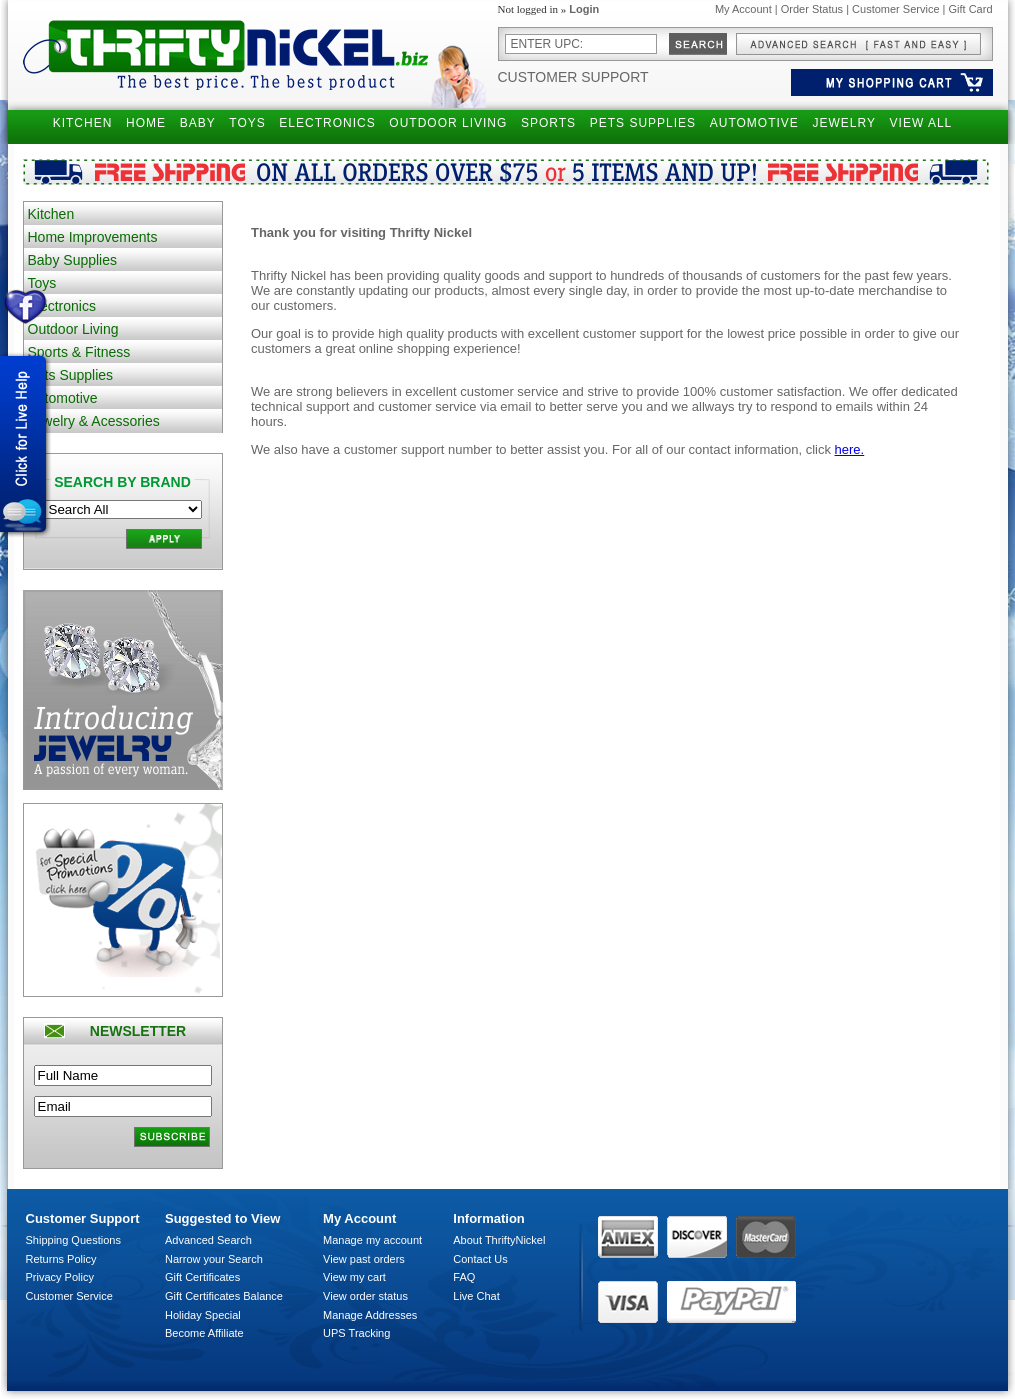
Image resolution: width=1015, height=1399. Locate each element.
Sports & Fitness (79, 352)
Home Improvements (93, 237)
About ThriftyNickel (499, 1240)
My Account (743, 9)
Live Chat (476, 1296)
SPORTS (548, 123)
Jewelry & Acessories (94, 421)
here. (850, 449)
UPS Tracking (356, 1333)
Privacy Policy (60, 1277)
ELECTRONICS (327, 123)
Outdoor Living (73, 329)
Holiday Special (203, 1315)
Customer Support (573, 77)
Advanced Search (208, 1240)
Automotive (63, 398)
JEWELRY (843, 123)
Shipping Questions (73, 1240)
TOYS (247, 123)
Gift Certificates (202, 1277)
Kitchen (51, 214)
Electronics (62, 306)
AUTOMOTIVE (754, 123)
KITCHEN (83, 123)
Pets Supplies (71, 375)
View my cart (354, 1277)
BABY (198, 123)
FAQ (464, 1277)
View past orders (364, 1259)
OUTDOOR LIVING (448, 123)
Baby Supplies (73, 260)
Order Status (812, 9)
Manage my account (372, 1240)
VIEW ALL (921, 123)
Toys (42, 283)
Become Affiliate (204, 1333)
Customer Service (895, 9)
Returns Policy (61, 1259)
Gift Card (970, 9)
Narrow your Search (214, 1259)
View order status (365, 1296)
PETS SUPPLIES (643, 123)
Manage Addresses (370, 1315)
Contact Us (480, 1259)
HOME (146, 123)
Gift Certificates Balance (224, 1296)
